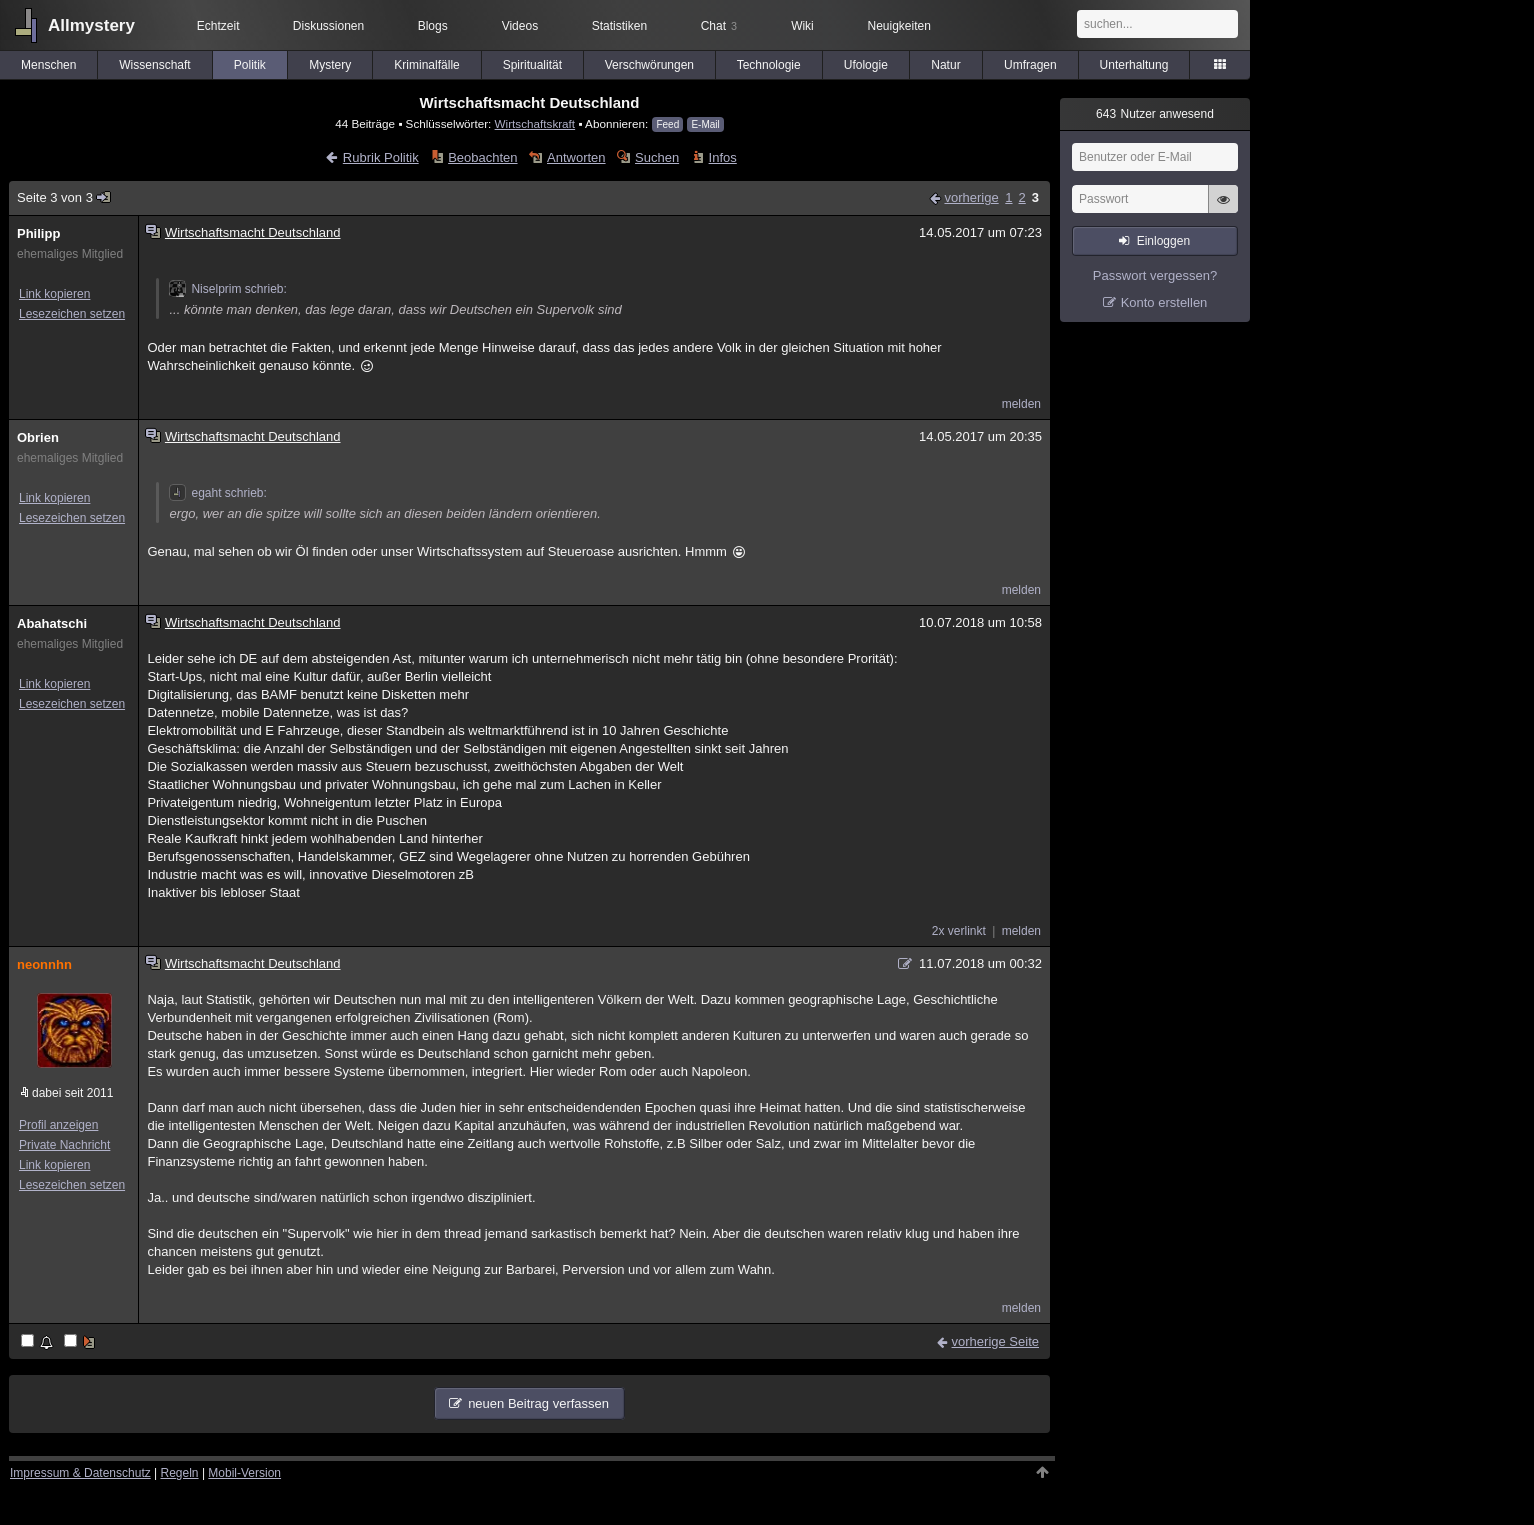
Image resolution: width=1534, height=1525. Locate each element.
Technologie (769, 65)
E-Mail (705, 124)
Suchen (657, 157)
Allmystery (91, 25)
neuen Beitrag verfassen (538, 1403)
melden (1021, 404)
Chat (719, 26)
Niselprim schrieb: (227, 289)
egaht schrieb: (217, 493)
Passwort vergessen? (1155, 275)
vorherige (971, 197)
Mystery (330, 65)
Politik (250, 65)
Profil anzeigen (58, 1125)
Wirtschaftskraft (535, 123)
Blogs (433, 26)
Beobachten (482, 157)
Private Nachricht (64, 1145)
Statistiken (619, 26)
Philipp (38, 233)
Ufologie (866, 65)
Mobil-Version (244, 1473)
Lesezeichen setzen (72, 314)
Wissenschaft (154, 65)
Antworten (576, 157)
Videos (520, 26)
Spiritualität (532, 65)
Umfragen (1030, 65)
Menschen (48, 65)
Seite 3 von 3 (64, 197)
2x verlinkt (959, 931)
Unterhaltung (1134, 65)
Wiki (802, 26)
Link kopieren (54, 294)
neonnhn (44, 964)
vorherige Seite (995, 1341)
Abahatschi (52, 623)
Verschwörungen (649, 65)
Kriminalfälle (426, 65)
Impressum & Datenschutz (80, 1473)
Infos (723, 157)
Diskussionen (328, 26)
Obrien (38, 437)
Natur (945, 65)
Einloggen (1163, 241)
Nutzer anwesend (1155, 114)
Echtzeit (218, 26)
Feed (667, 124)
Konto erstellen (1164, 302)
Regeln (180, 1473)
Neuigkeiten (899, 26)
